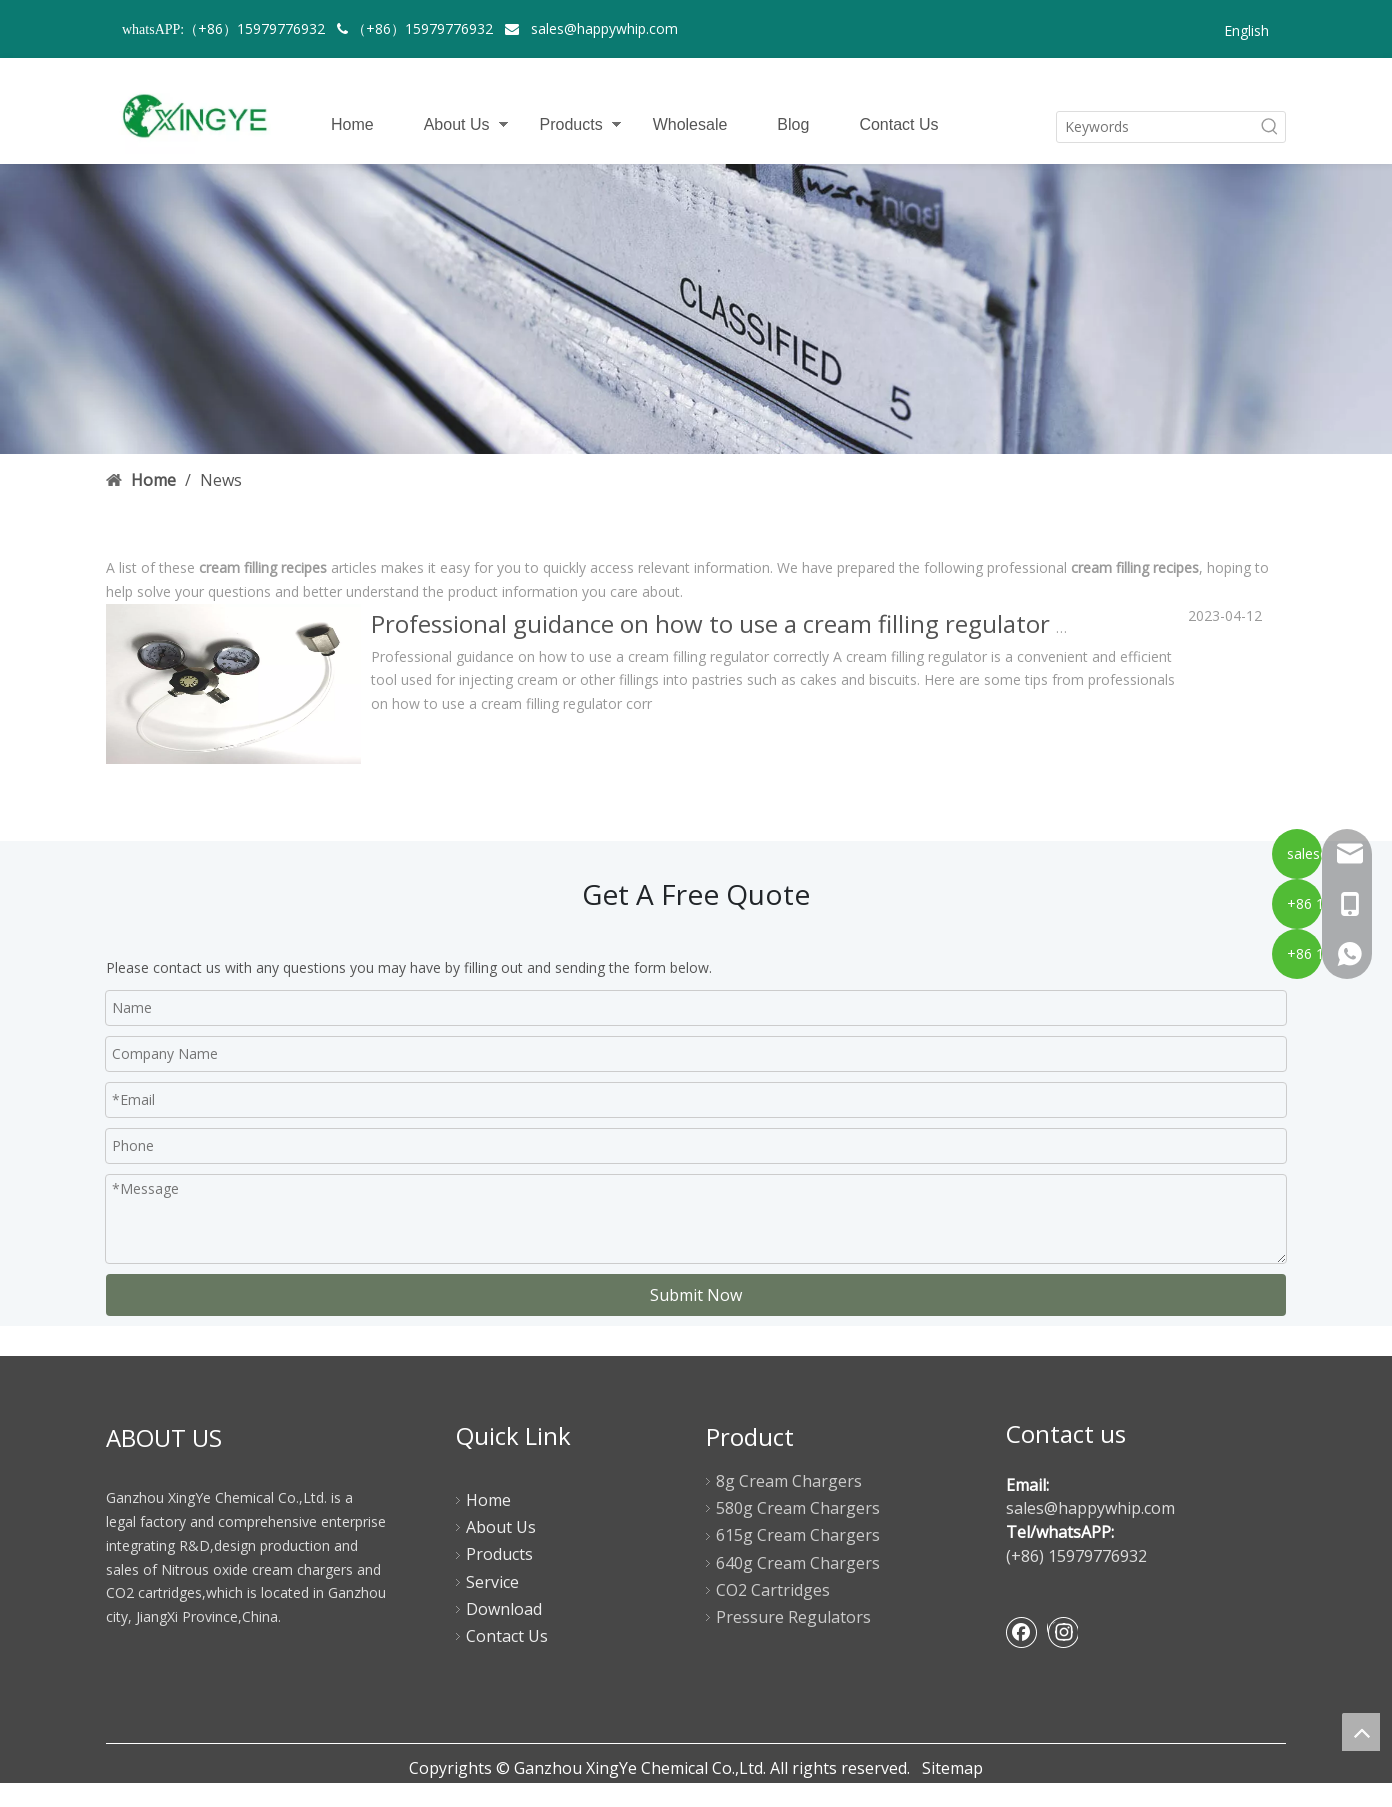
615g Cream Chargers (798, 1535)
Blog (793, 124)
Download (504, 1609)
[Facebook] (1022, 1632)
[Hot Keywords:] (1270, 127)
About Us (457, 124)
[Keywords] (1156, 127)
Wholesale (690, 124)
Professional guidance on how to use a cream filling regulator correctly (762, 623)
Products (571, 124)
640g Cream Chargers (798, 1563)
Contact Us (898, 124)
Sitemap (952, 1768)
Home (352, 124)
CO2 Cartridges (773, 1590)
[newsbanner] (696, 309)
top (1361, 1732)
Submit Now (696, 1295)
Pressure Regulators (793, 1617)
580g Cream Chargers (798, 1508)
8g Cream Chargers (789, 1481)
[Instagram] (1062, 1632)
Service (492, 1582)
